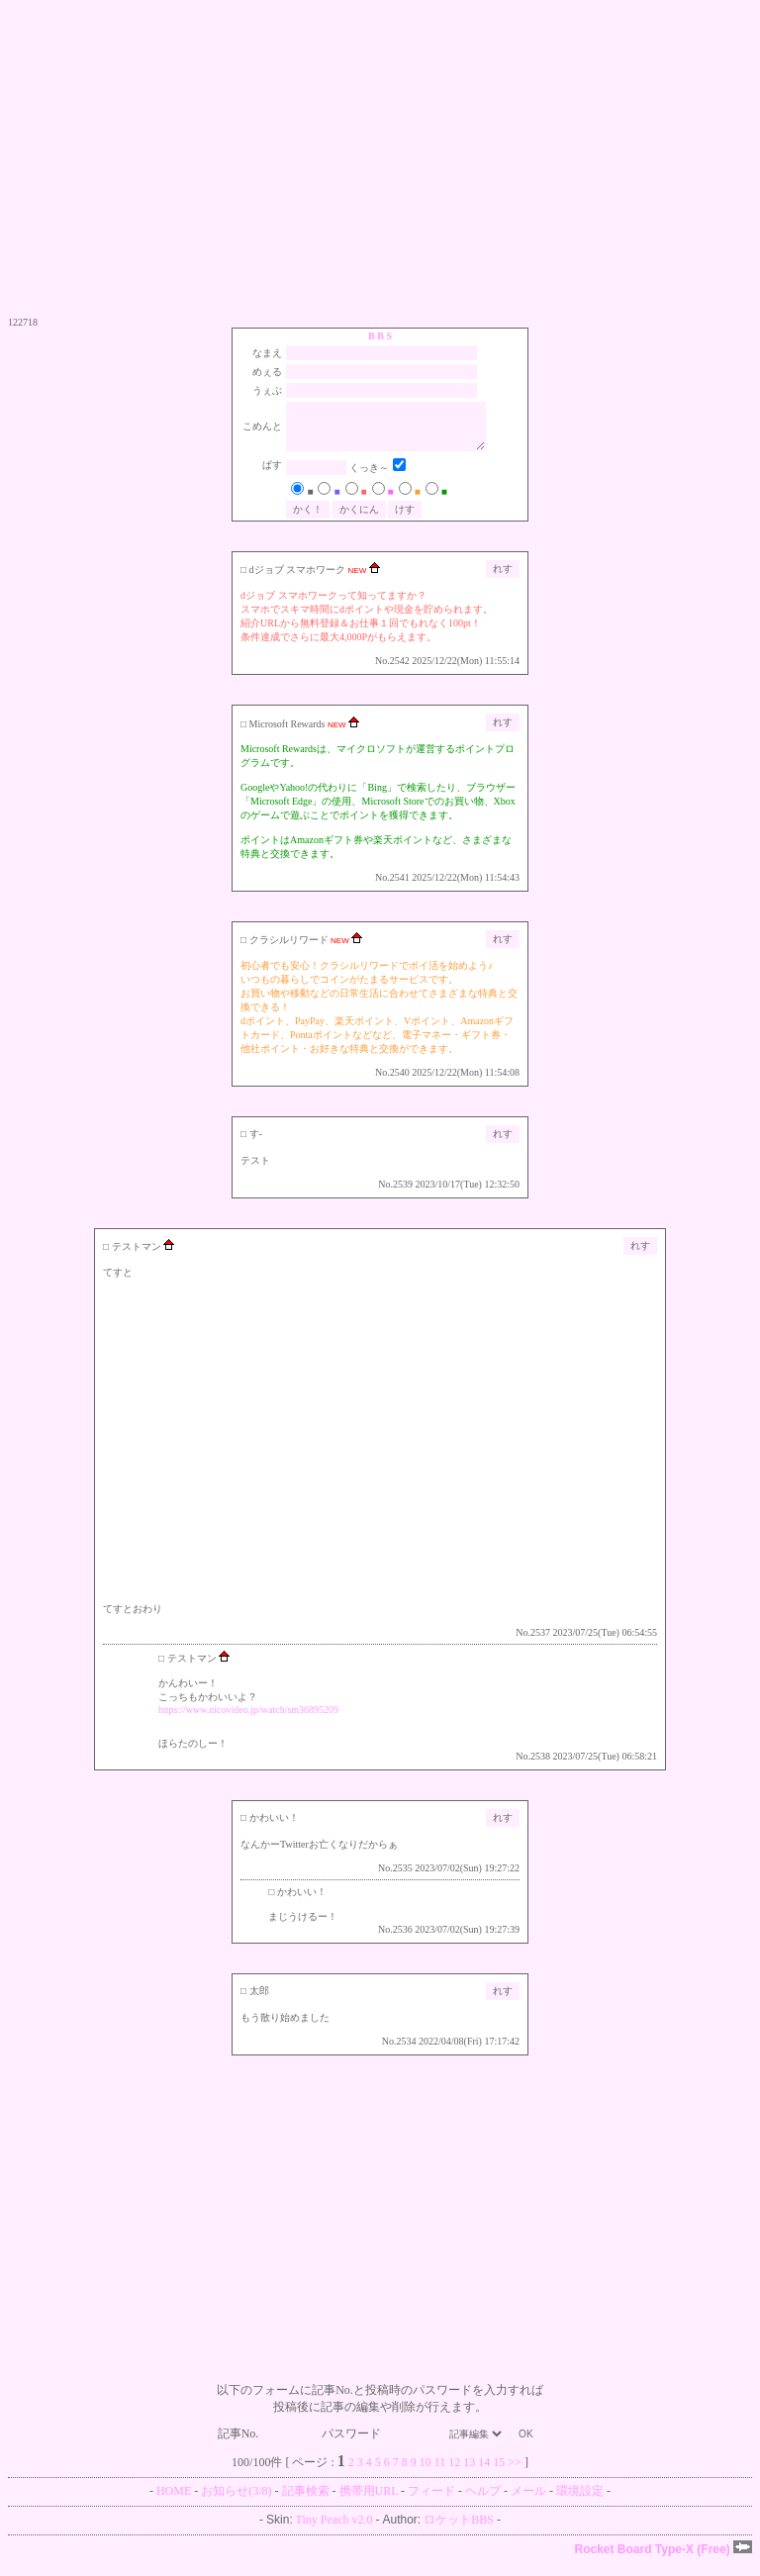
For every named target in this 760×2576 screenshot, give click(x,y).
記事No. (269, 2445)
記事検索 (306, 2503)
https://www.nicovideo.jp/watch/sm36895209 (248, 1721)
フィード (431, 2503)
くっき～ (374, 479)
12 (454, 2474)
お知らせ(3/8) (236, 2503)
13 (469, 2474)
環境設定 (580, 2503)
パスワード (381, 2445)
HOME (173, 2503)
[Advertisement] (380, 158)
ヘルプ (483, 2503)
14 (484, 2474)
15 (499, 2474)
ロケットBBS (459, 2531)
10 (425, 2474)
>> (515, 2474)
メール (528, 2503)
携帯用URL (369, 2503)
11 (440, 2474)
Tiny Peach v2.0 (334, 2531)
